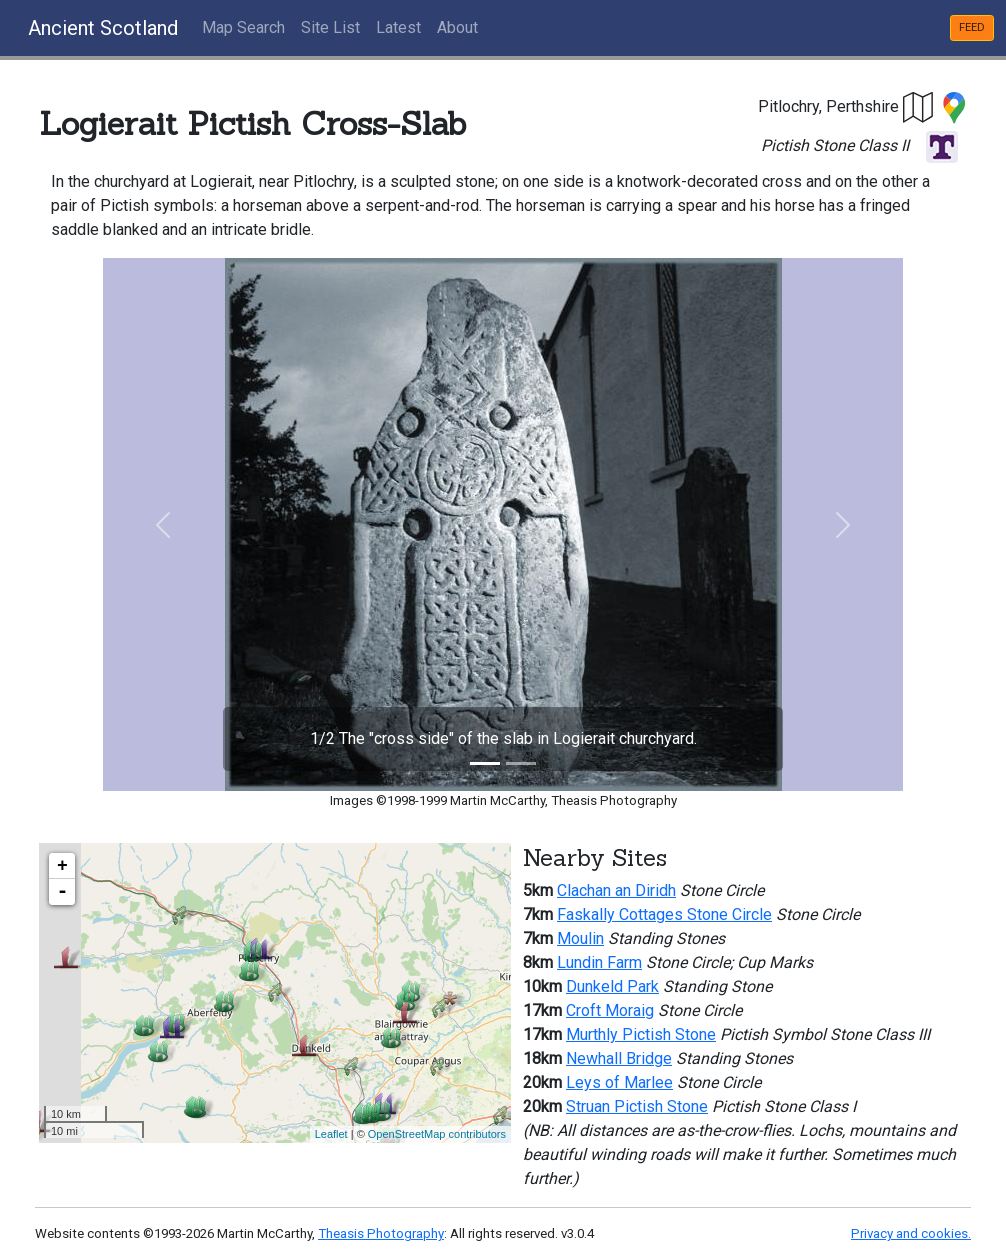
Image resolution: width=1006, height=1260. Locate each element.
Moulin (580, 938)
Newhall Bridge (619, 1058)
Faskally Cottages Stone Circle (664, 914)
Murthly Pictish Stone (641, 1034)
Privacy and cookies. (911, 1233)
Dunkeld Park (612, 986)
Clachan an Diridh (616, 890)
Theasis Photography (381, 1233)
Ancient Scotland (103, 28)
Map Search (243, 27)
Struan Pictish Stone (637, 1106)
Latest (398, 27)
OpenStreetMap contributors (437, 1134)
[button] (919, 106)
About (457, 27)
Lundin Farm (599, 962)
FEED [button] (972, 27)
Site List (330, 27)
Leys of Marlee (619, 1082)
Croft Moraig (610, 1010)
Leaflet (331, 1134)
